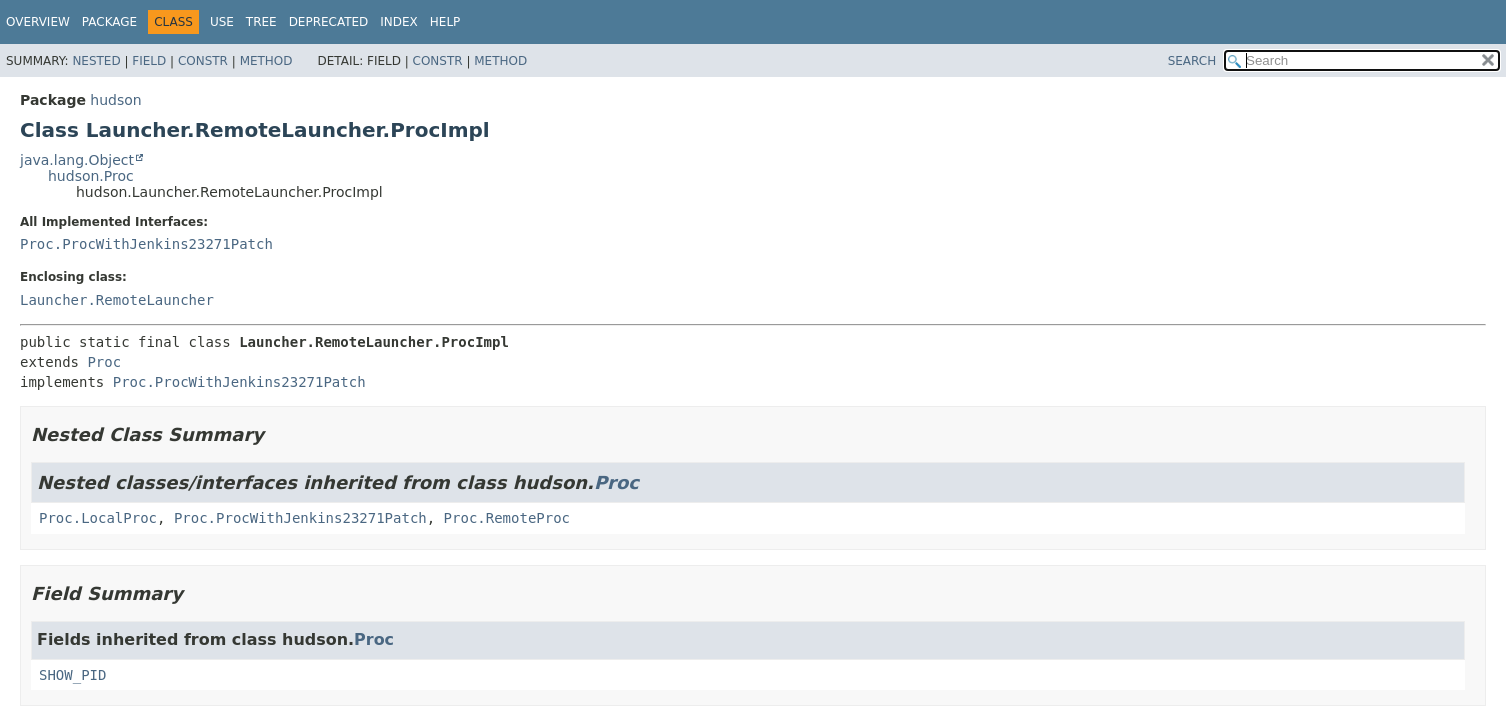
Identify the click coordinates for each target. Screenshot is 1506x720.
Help (445, 22)
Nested (96, 61)
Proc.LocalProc (98, 518)
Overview (38, 22)
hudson (115, 100)
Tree (261, 22)
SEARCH (1192, 61)
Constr (203, 61)
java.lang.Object (77, 160)
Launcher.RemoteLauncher (117, 300)
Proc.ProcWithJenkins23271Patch (146, 244)
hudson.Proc (91, 176)
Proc (104, 362)
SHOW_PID (72, 675)
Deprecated (329, 22)
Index (399, 22)
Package (109, 22)
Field (149, 61)
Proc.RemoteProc (507, 518)
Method (266, 61)
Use (222, 22)
